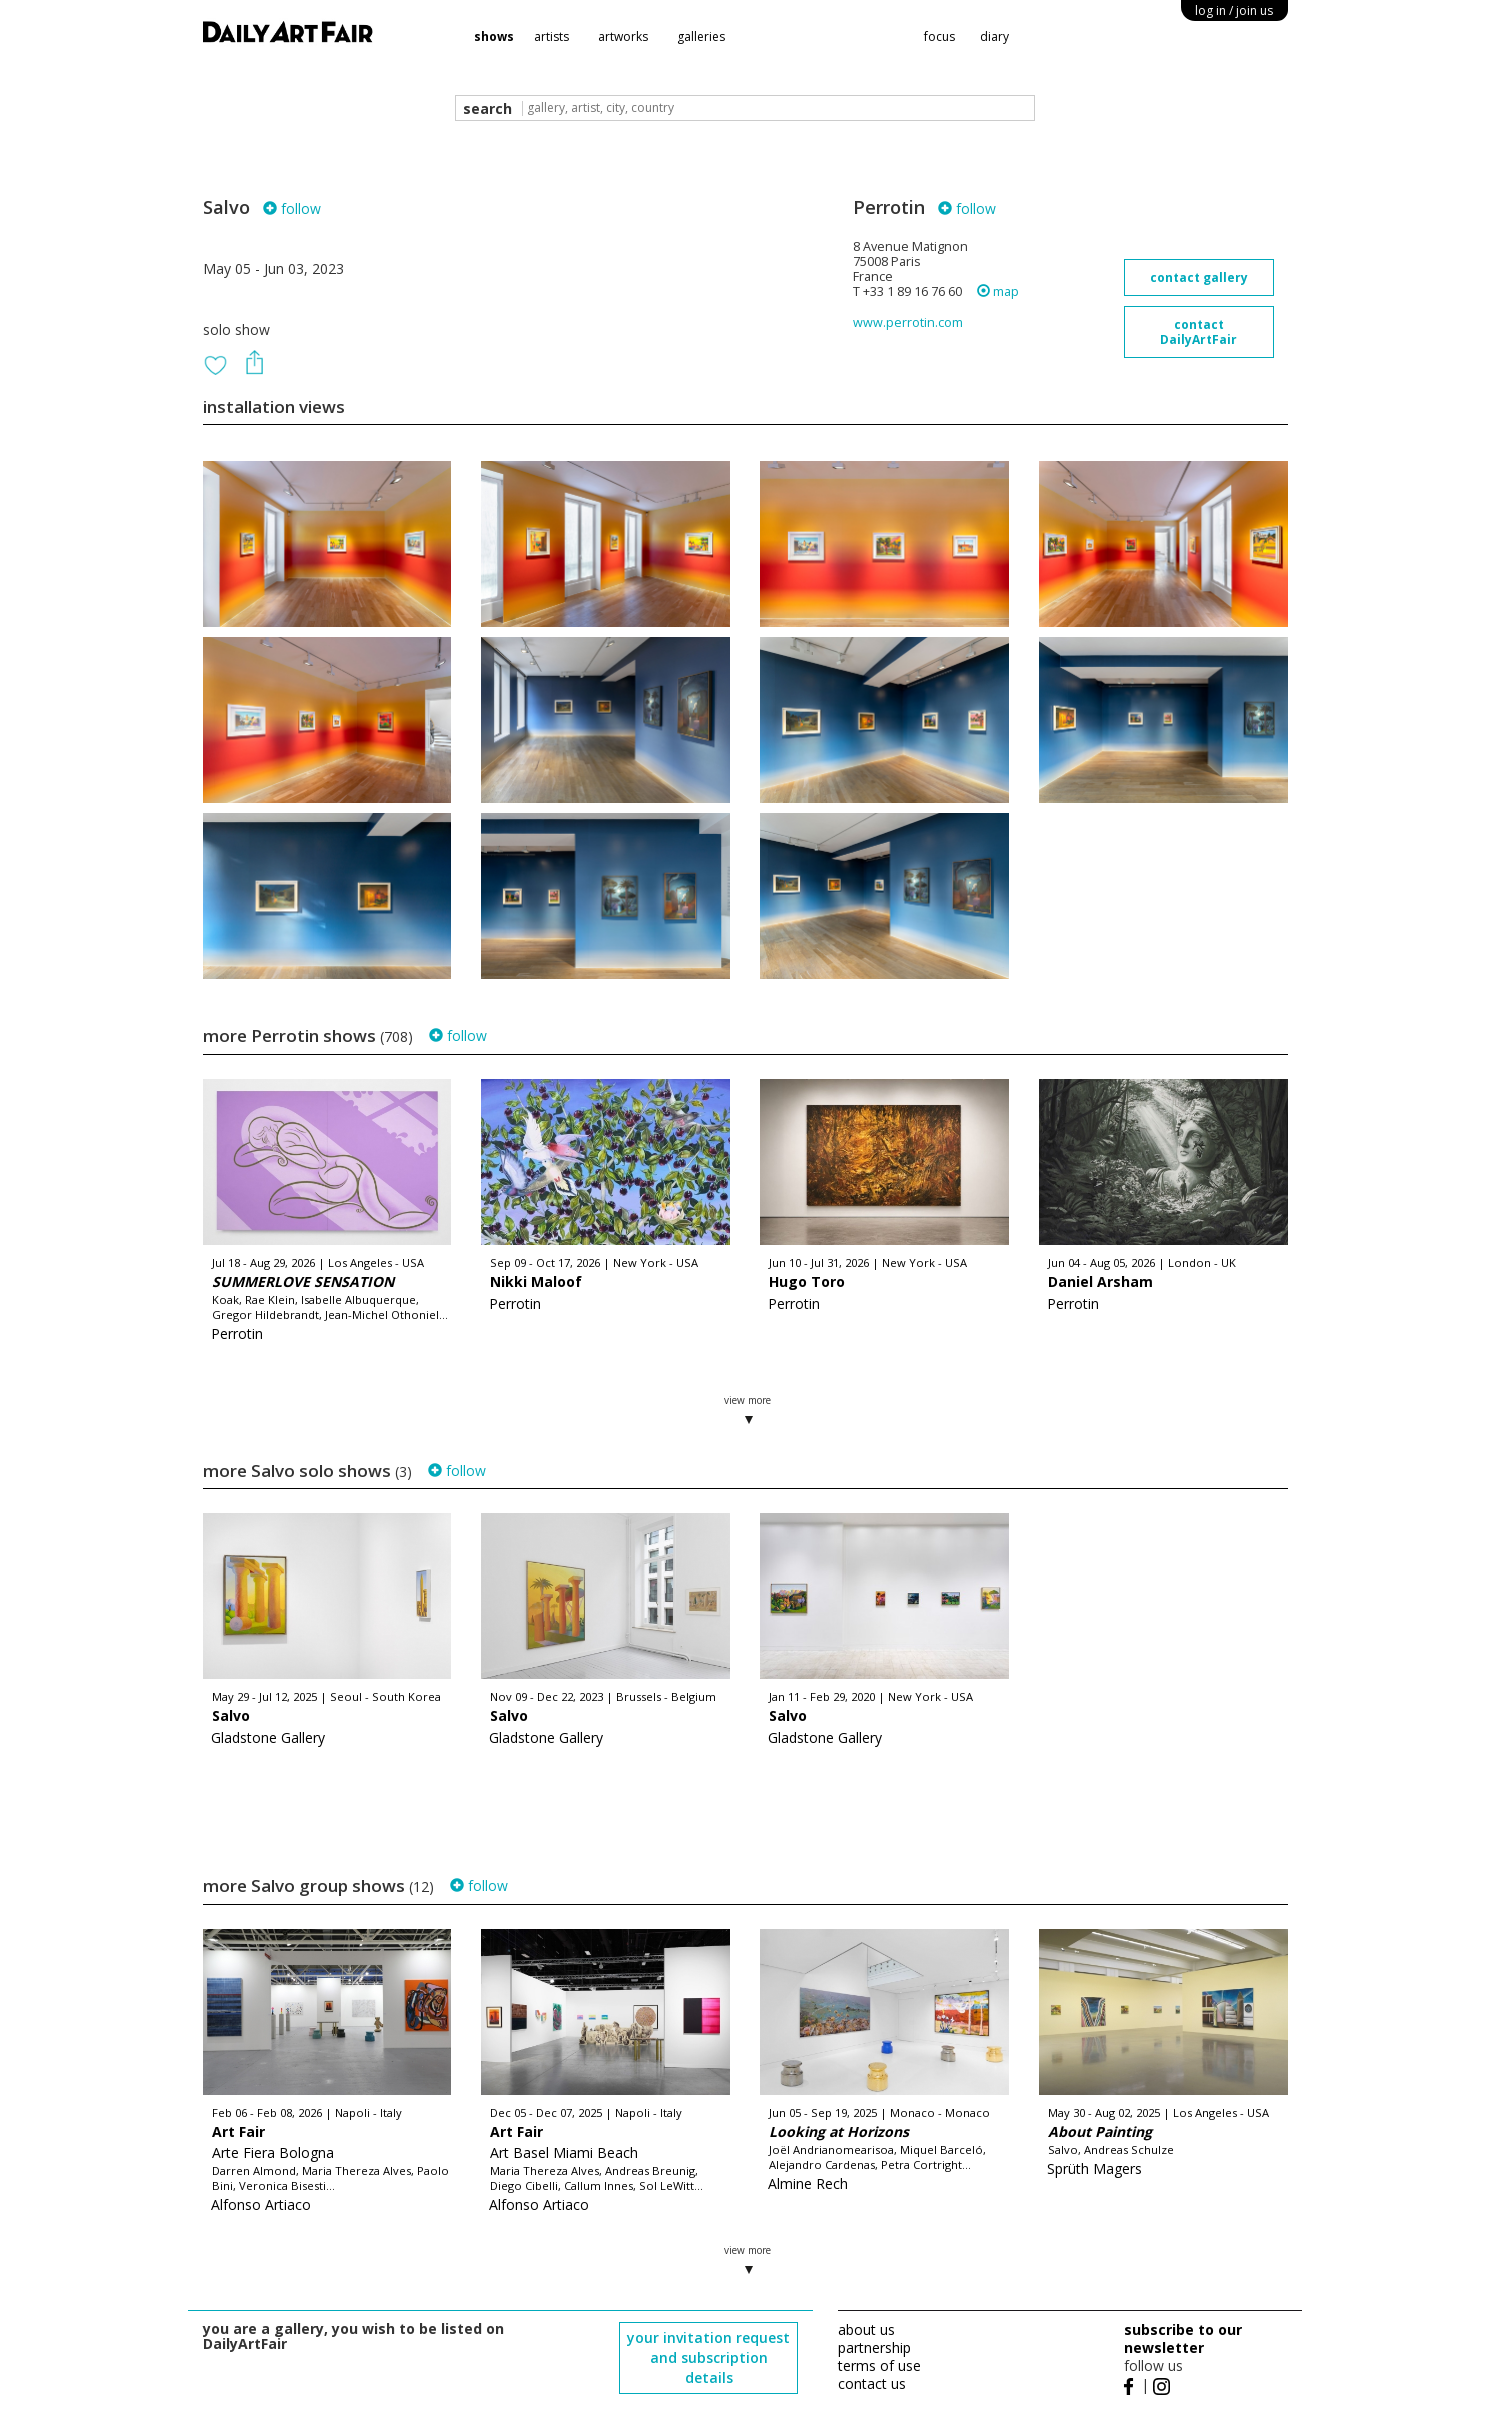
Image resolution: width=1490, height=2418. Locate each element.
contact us (872, 2383)
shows (494, 36)
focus (939, 36)
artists (551, 36)
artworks (623, 36)
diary (994, 36)
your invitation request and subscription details (708, 2357)
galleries (701, 36)
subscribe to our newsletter (1183, 2338)
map (998, 291)
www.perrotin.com (908, 322)
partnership (874, 2347)
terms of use (879, 2365)
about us (866, 2329)
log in (1234, 10)
